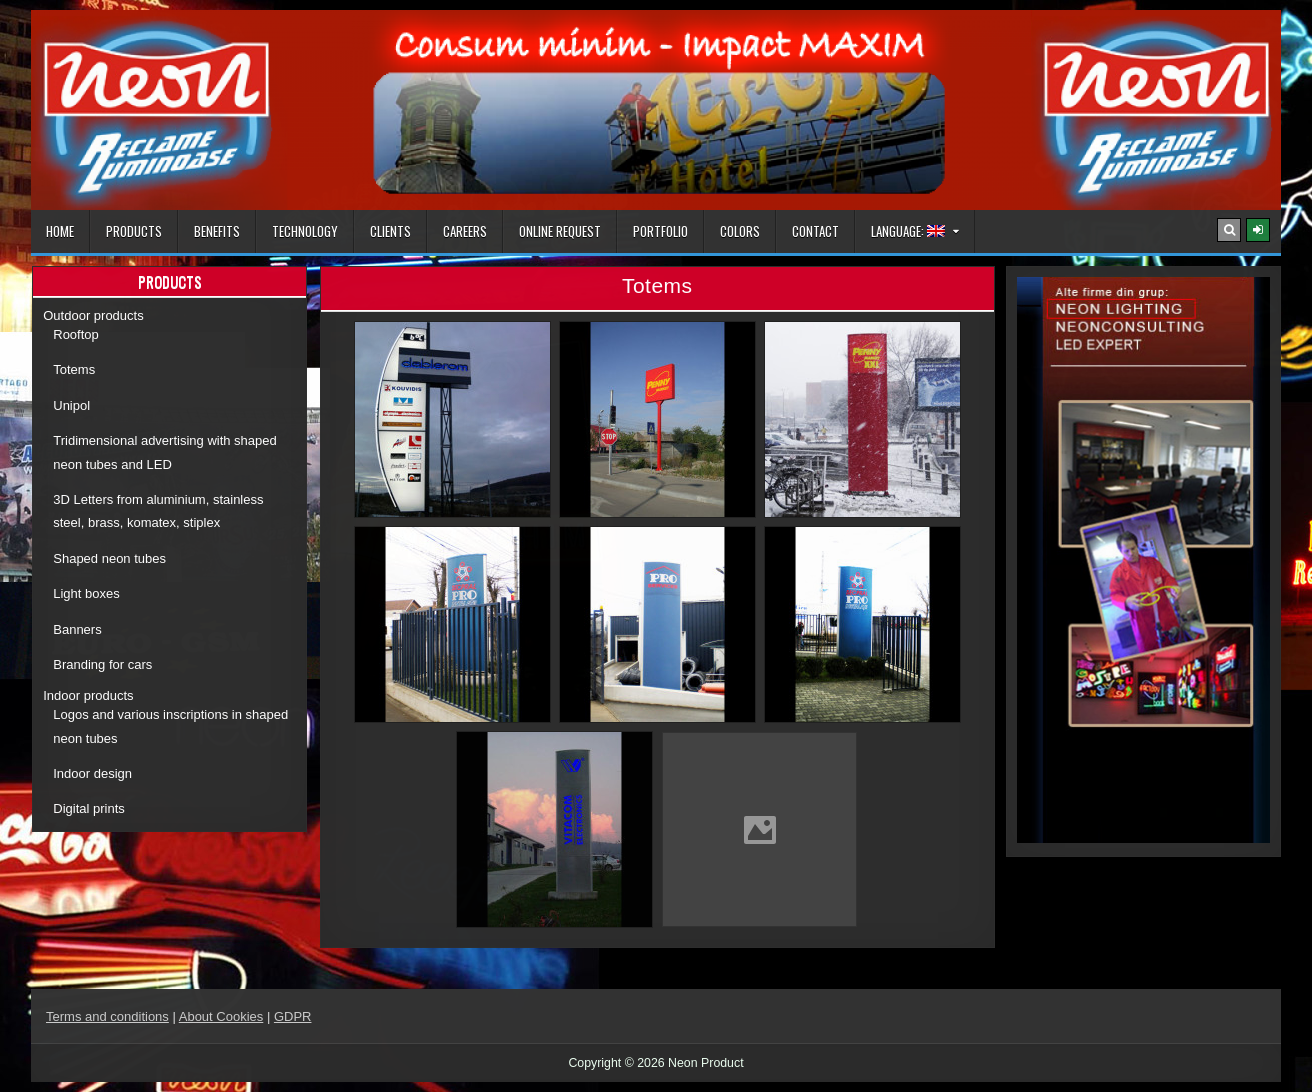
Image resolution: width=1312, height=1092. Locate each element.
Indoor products (88, 695)
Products (134, 231)
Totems (74, 369)
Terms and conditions (107, 1016)
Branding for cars (102, 664)
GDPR (293, 1016)
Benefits (217, 231)
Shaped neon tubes (109, 558)
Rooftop (76, 334)
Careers (465, 231)
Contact (815, 231)
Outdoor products (93, 315)
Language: (908, 231)
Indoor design (92, 773)
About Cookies (221, 1016)
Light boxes (86, 593)
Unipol (71, 405)
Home (60, 231)
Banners (77, 629)
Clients (390, 231)
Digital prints (89, 808)
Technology (305, 231)
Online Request (560, 231)
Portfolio (660, 231)
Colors (740, 231)
